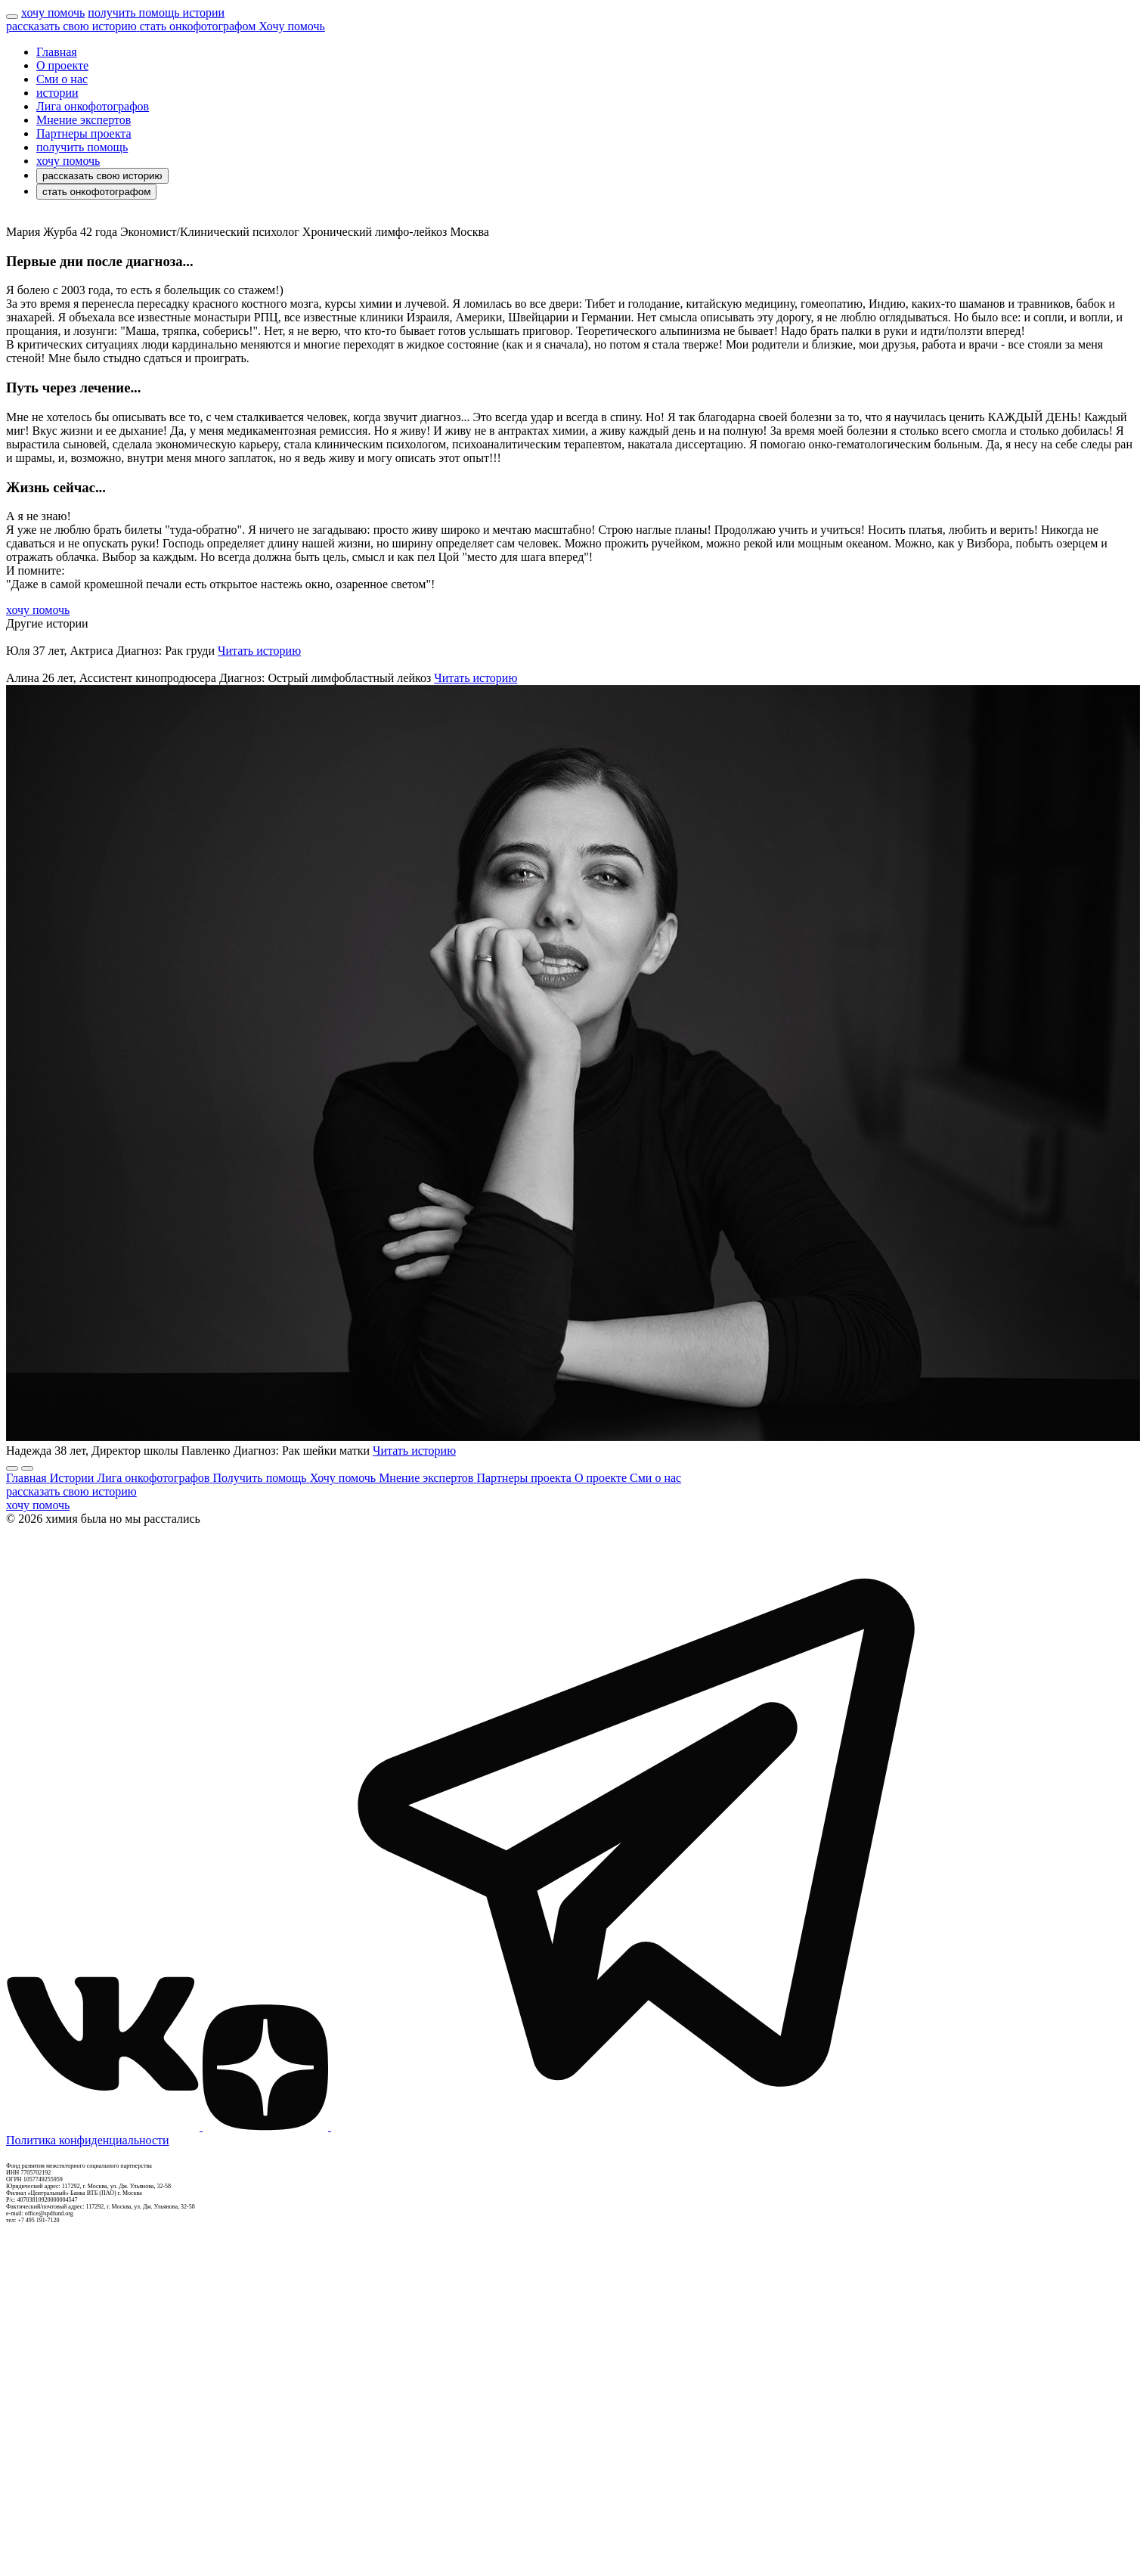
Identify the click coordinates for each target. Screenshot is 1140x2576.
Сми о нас (62, 79)
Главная (56, 51)
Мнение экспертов (83, 119)
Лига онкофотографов (92, 106)
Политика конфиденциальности (87, 2140)
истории (57, 92)
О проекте (62, 65)
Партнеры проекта (84, 133)
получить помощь (82, 147)
